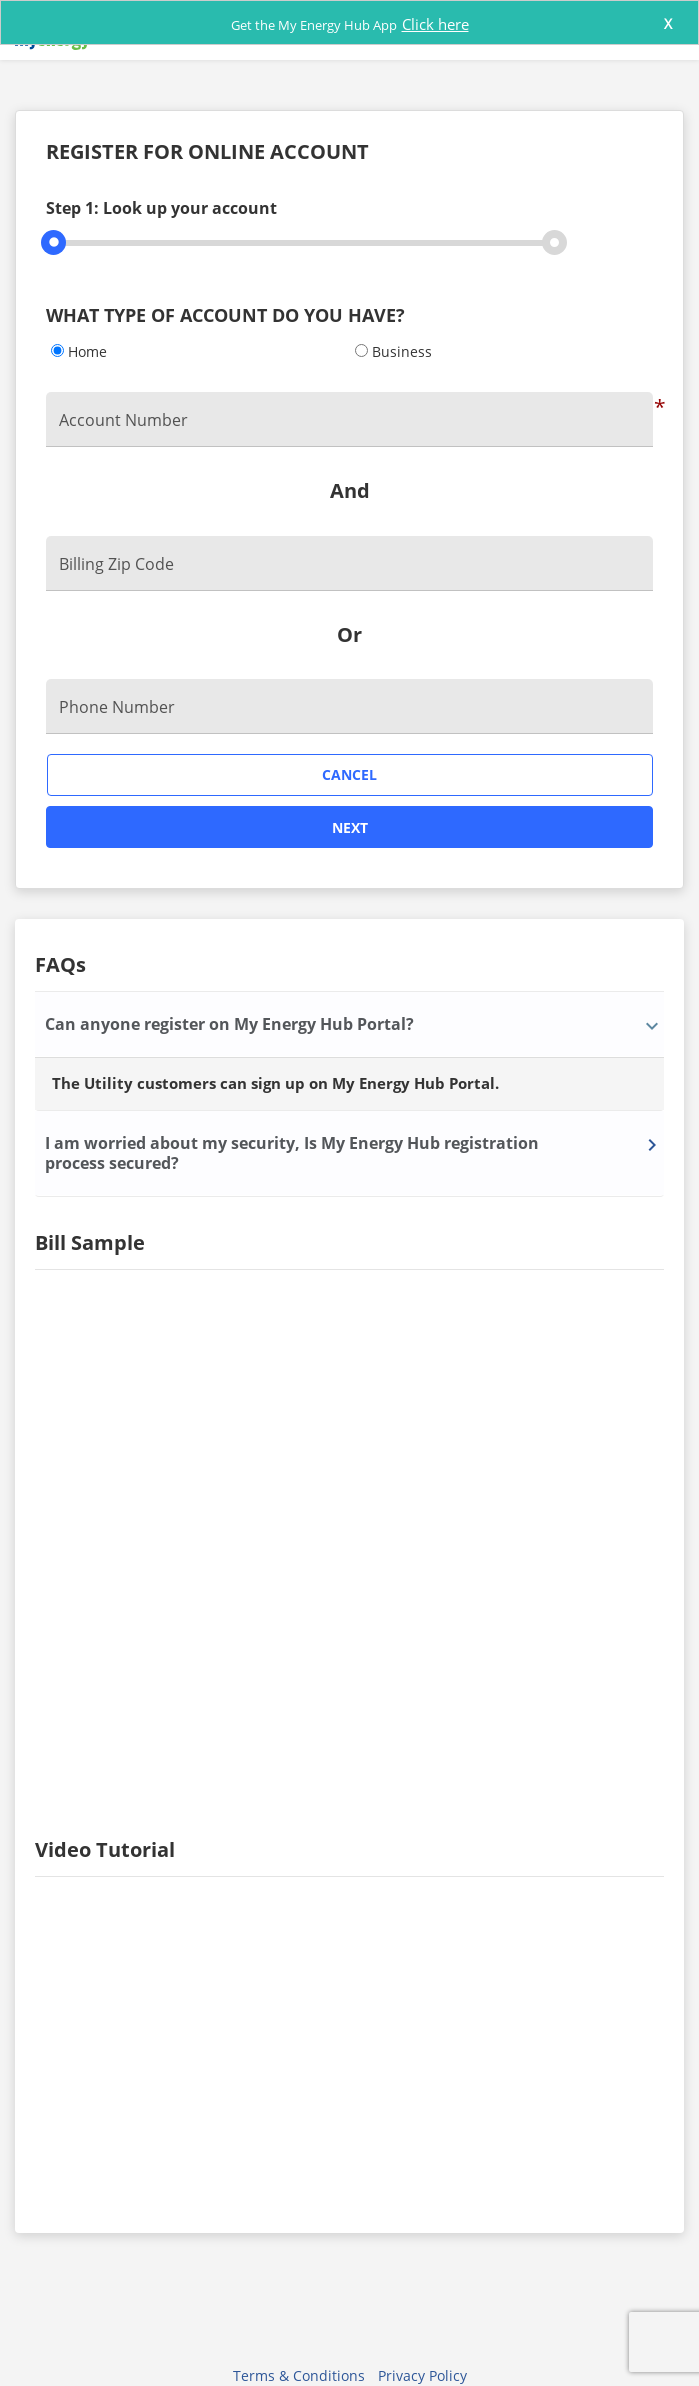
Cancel (349, 774)
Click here (435, 24)
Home (87, 351)
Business (402, 351)
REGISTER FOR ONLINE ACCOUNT (207, 153)
